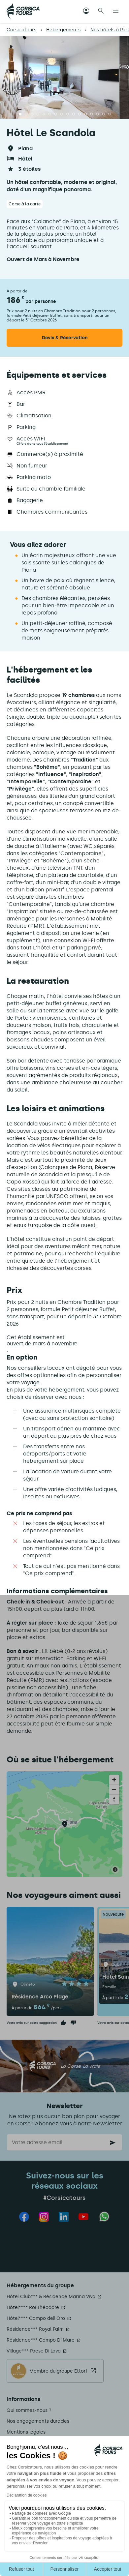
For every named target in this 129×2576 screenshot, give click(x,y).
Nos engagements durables (38, 2421)
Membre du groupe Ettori (58, 2371)
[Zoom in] (114, 1779)
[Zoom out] (114, 1789)
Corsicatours (21, 30)
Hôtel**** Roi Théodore (33, 2307)
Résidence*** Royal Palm (35, 2329)
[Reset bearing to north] (114, 1799)
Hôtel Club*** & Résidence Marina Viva (51, 2296)
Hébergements (63, 30)
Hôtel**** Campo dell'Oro (36, 2318)
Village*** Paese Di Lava (34, 2351)
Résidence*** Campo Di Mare (41, 2340)
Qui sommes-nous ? (29, 2410)
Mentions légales (26, 2432)
